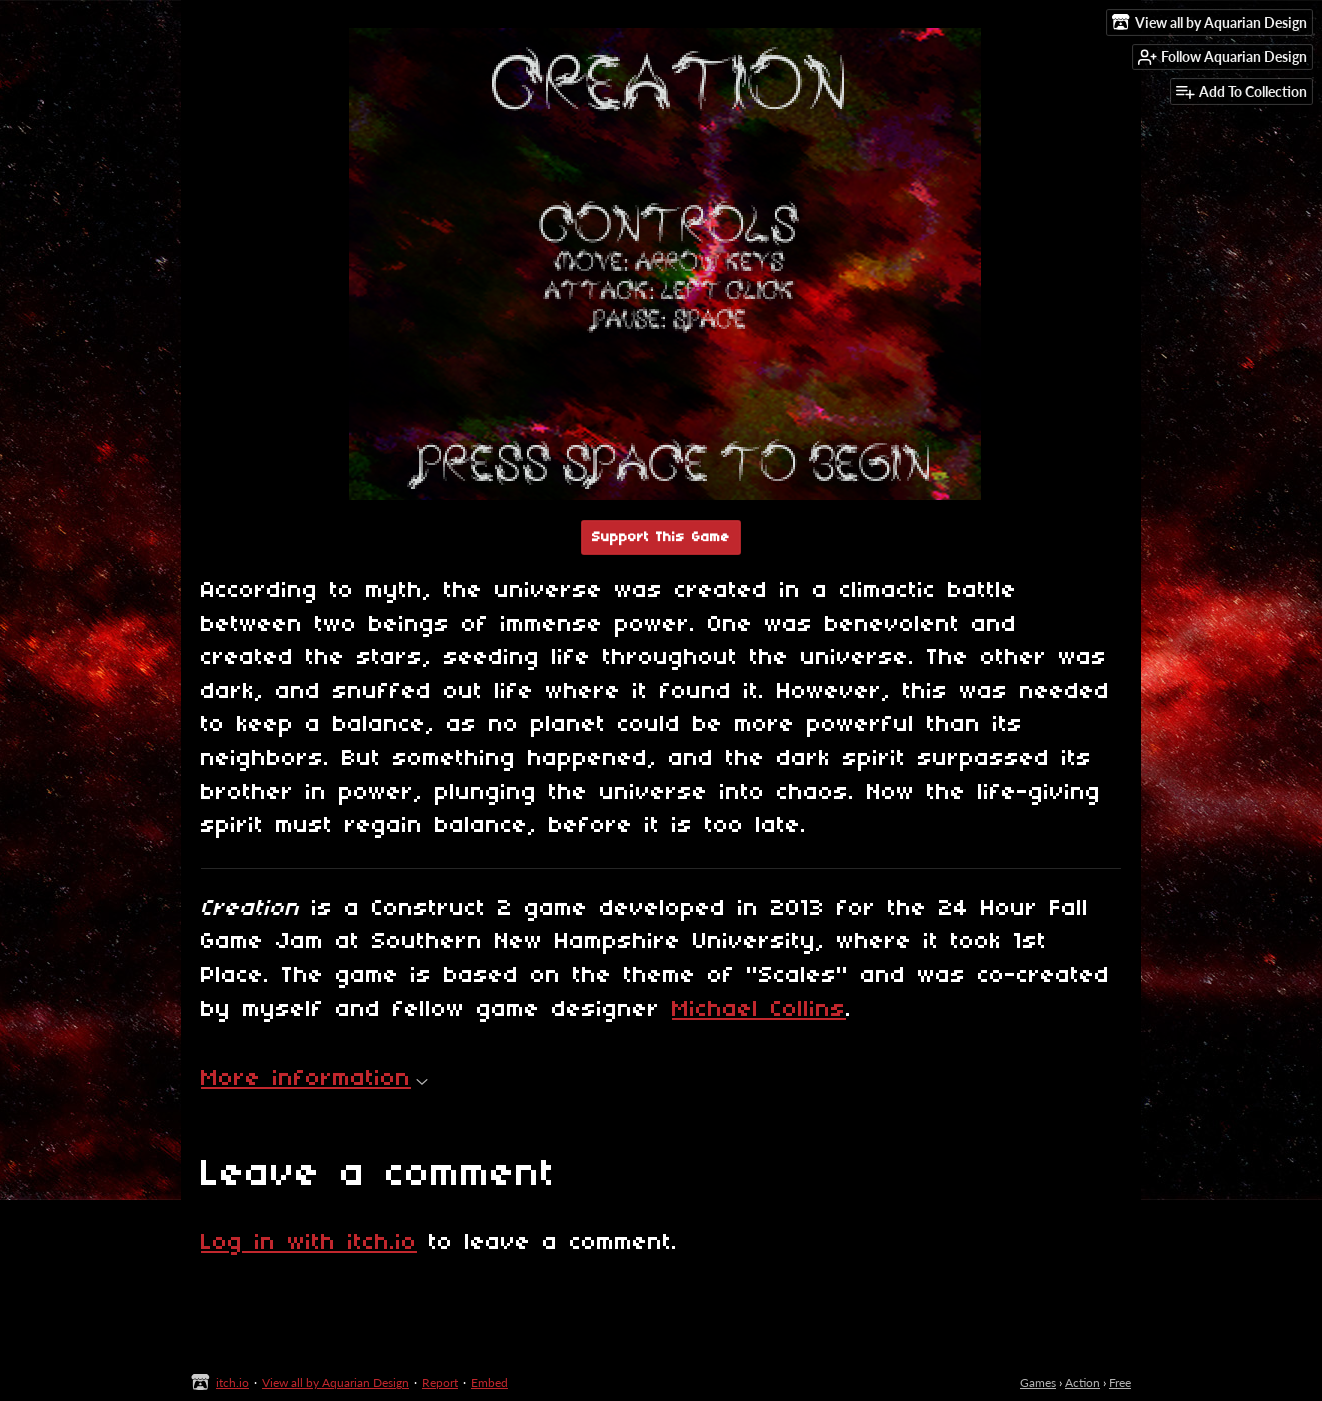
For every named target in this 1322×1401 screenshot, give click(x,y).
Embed (489, 1382)
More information (314, 1079)
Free (1120, 1382)
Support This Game (661, 537)
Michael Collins (759, 1010)
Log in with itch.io (309, 1243)
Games (1038, 1382)
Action (1082, 1382)
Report (440, 1382)
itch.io (232, 1382)
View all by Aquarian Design (335, 1382)
